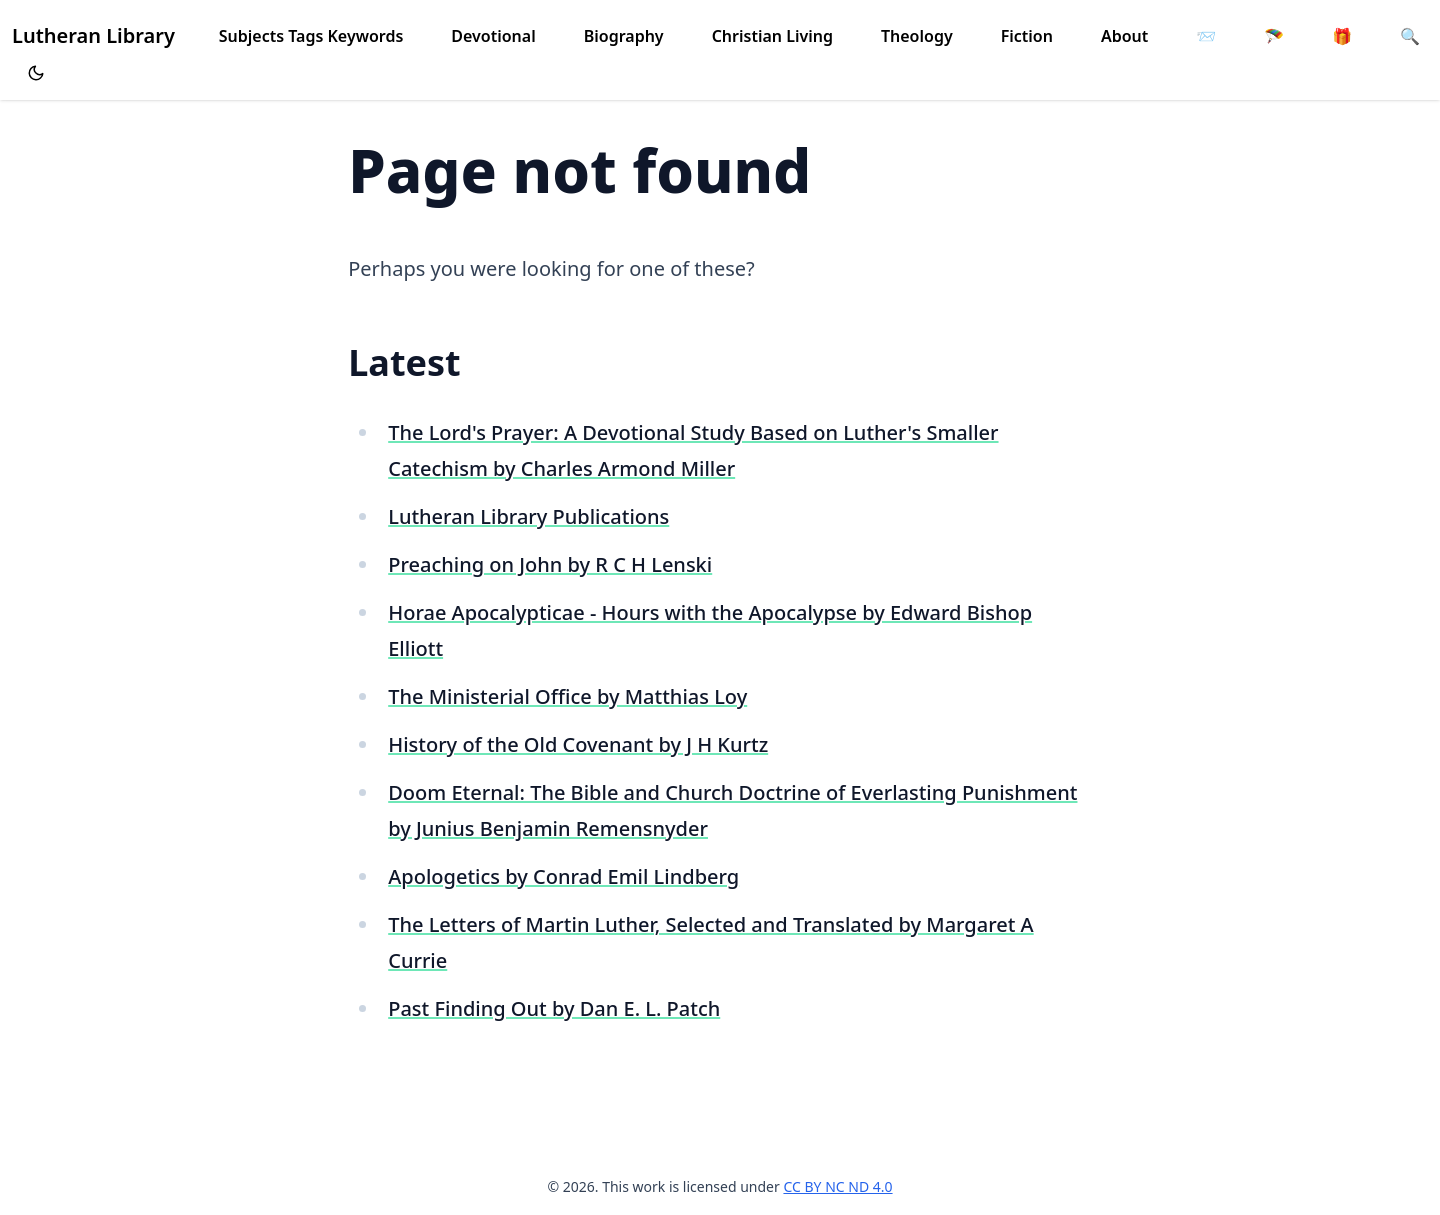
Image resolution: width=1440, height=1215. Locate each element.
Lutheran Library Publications (528, 516)
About (1124, 36)
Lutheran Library (93, 35)
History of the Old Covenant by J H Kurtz (578, 744)
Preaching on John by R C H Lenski (550, 564)
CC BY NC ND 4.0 (837, 1186)
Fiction (1027, 36)
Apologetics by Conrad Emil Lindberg (563, 876)
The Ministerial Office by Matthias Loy (567, 696)
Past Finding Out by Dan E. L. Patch (554, 1008)
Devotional (493, 36)
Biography (624, 36)
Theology (917, 36)
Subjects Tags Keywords (311, 36)
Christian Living (772, 36)
